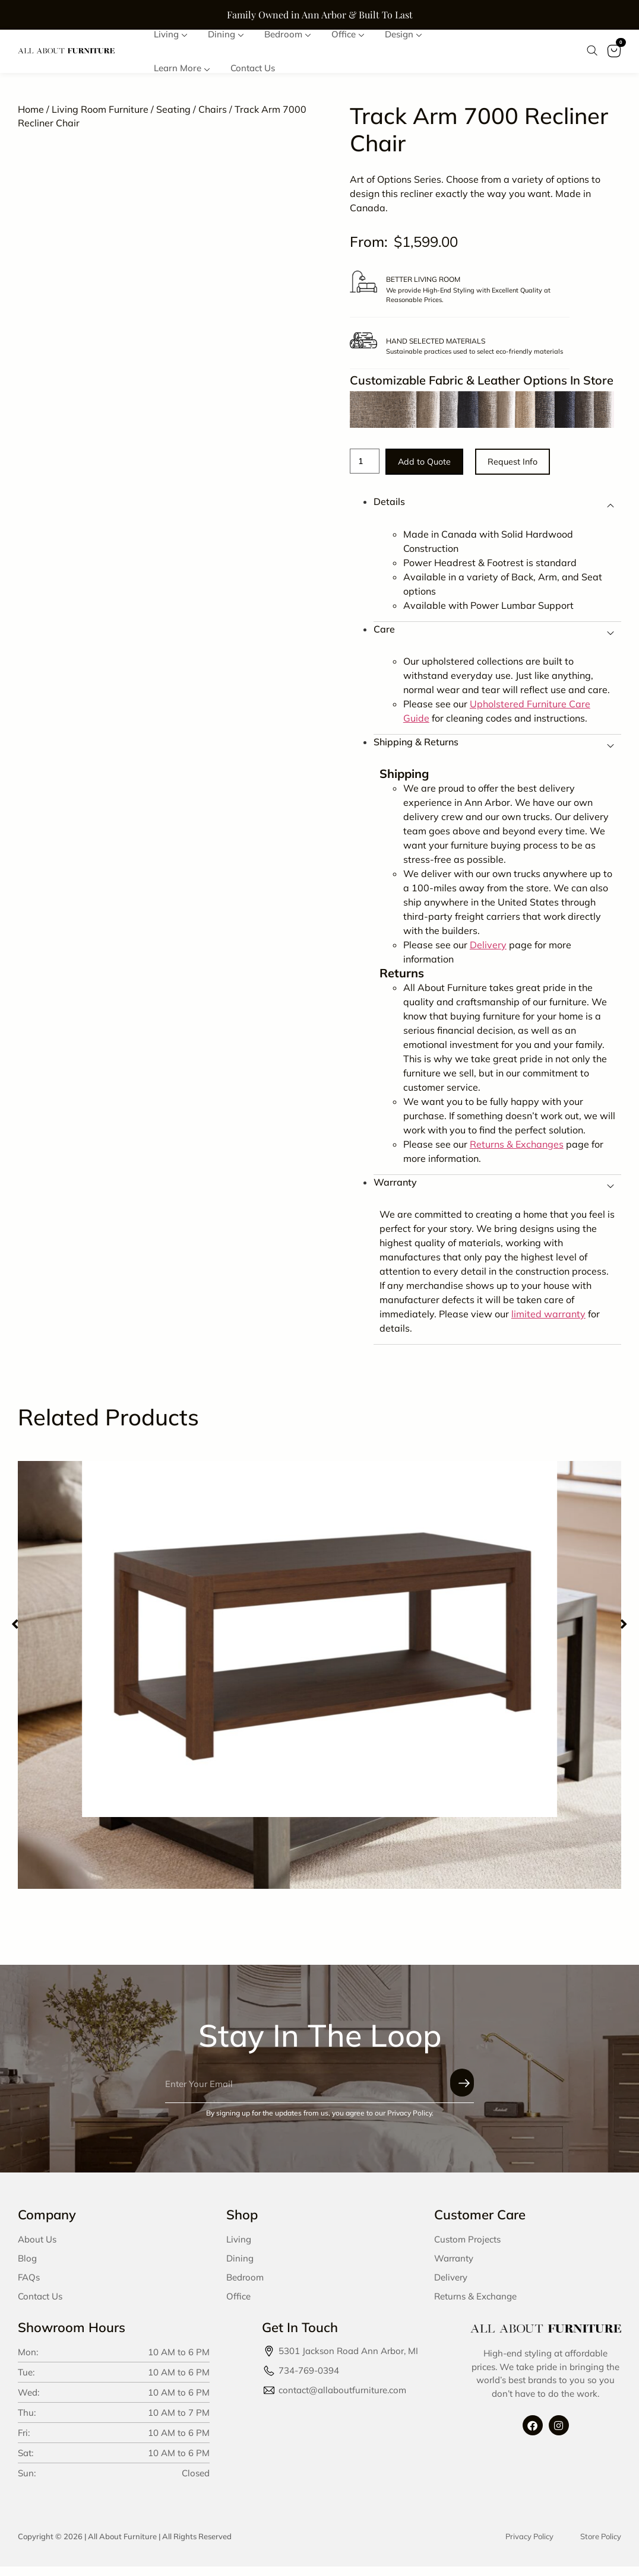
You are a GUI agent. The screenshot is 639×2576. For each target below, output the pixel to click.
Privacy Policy (529, 2546)
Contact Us (40, 2306)
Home (31, 116)
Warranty (453, 2268)
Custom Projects (467, 2249)
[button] (15, 1634)
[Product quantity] (367, 469)
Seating (173, 116)
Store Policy (600, 2546)
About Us (37, 2249)
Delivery (450, 2287)
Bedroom (245, 2287)
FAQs (29, 2287)
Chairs (212, 116)
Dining (240, 2268)
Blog (27, 2268)
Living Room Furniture (100, 116)
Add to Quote (437, 469)
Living (238, 2249)
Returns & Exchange (475, 2306)
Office (238, 2306)
